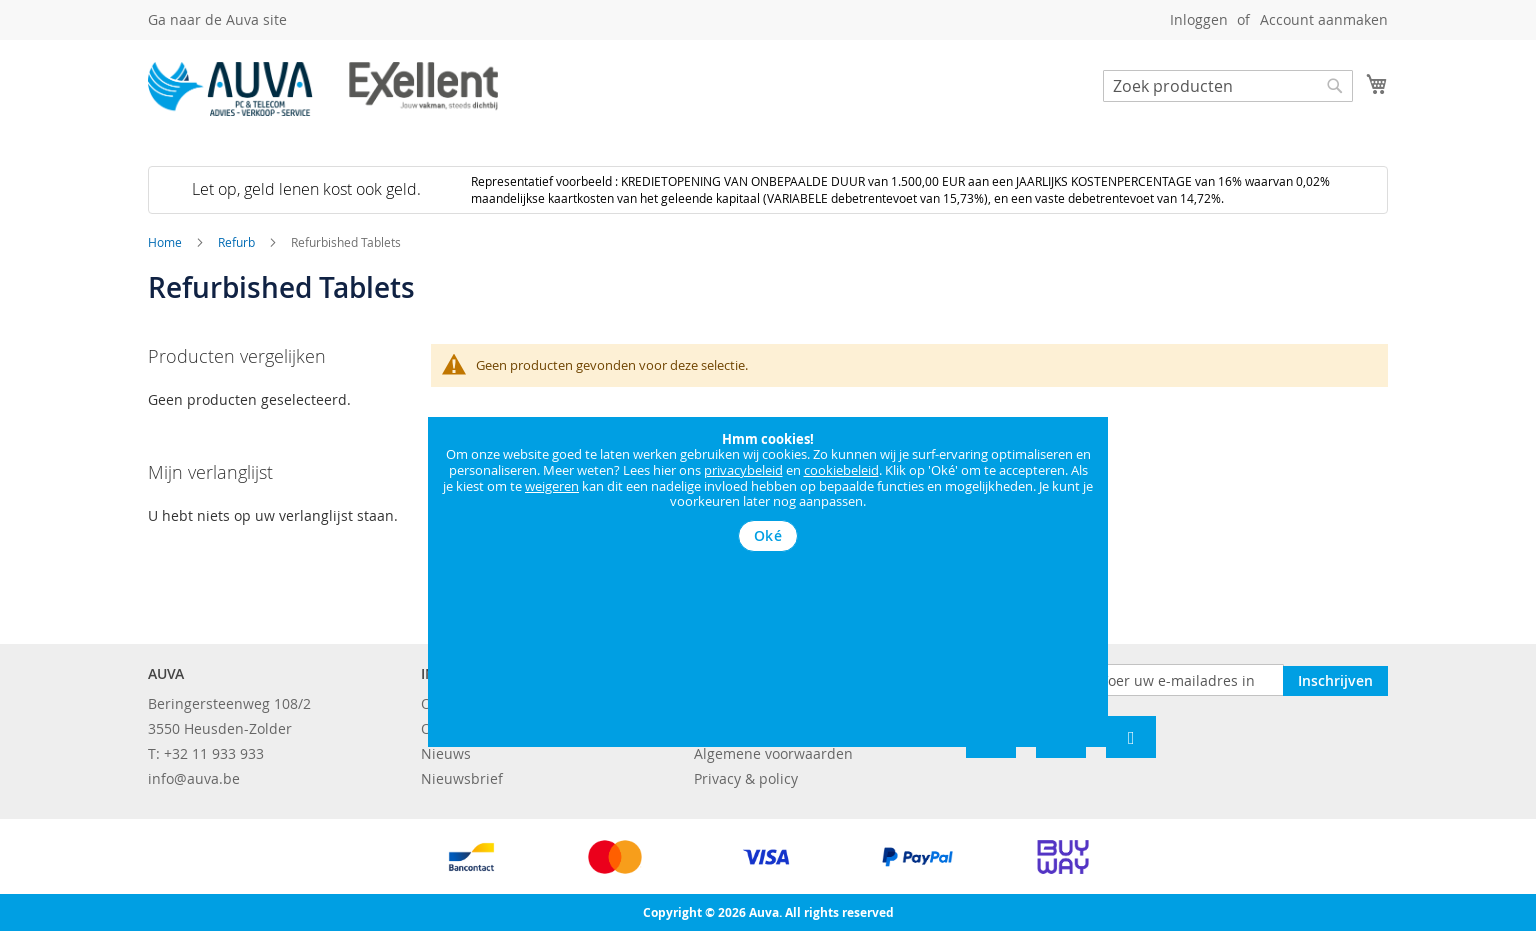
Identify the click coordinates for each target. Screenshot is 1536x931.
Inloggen (1199, 19)
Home (166, 242)
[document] (768, 492)
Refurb (238, 242)
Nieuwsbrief (462, 778)
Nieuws (446, 753)
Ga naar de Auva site (217, 19)
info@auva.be (194, 778)
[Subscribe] (1335, 679)
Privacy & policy (746, 778)
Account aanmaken (1324, 19)
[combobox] (1228, 86)
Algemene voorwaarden (773, 753)
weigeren (552, 486)
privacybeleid (743, 470)
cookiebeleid (841, 470)
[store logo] (323, 89)
